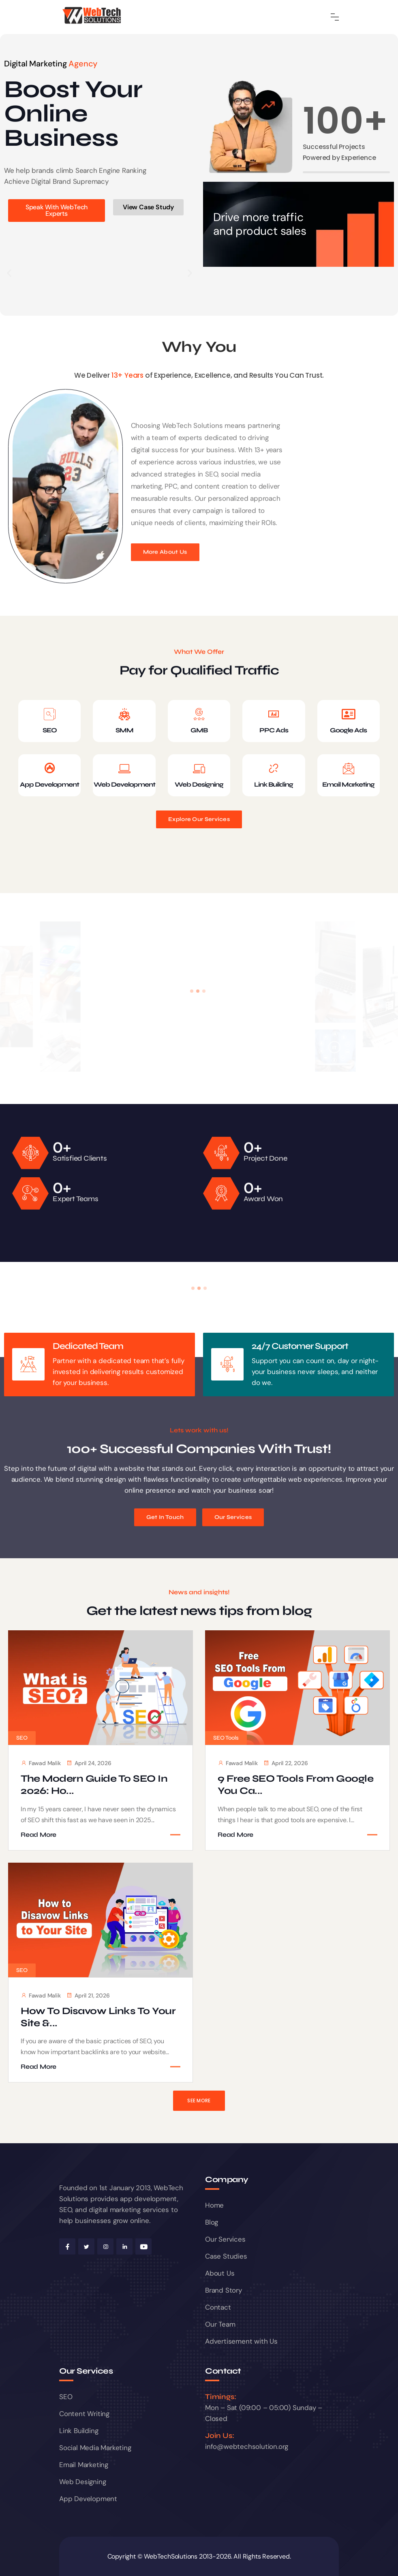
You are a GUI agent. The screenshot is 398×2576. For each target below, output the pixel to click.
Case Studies (226, 2256)
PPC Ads (273, 730)
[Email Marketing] (348, 768)
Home (214, 2205)
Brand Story (223, 2290)
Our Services (225, 2239)
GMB (199, 730)
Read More (38, 1834)
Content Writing (84, 2413)
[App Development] (49, 768)
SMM (124, 730)
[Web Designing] (199, 768)
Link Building (273, 784)
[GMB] (199, 714)
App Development (49, 784)
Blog (211, 2222)
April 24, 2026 (88, 1763)
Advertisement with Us (241, 2341)
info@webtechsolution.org (246, 2446)
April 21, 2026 (87, 1995)
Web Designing (199, 784)
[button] (9, 273)
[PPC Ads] (273, 714)
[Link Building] (273, 768)
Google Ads (348, 730)
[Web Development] (124, 768)
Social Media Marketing (95, 2447)
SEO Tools (226, 1737)
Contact (218, 2307)
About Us (219, 2273)
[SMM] (124, 714)
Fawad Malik (41, 1763)
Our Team (220, 2324)
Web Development (124, 784)
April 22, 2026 (285, 1763)
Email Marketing (348, 784)
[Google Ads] (348, 714)
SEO (50, 730)
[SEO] (49, 714)
